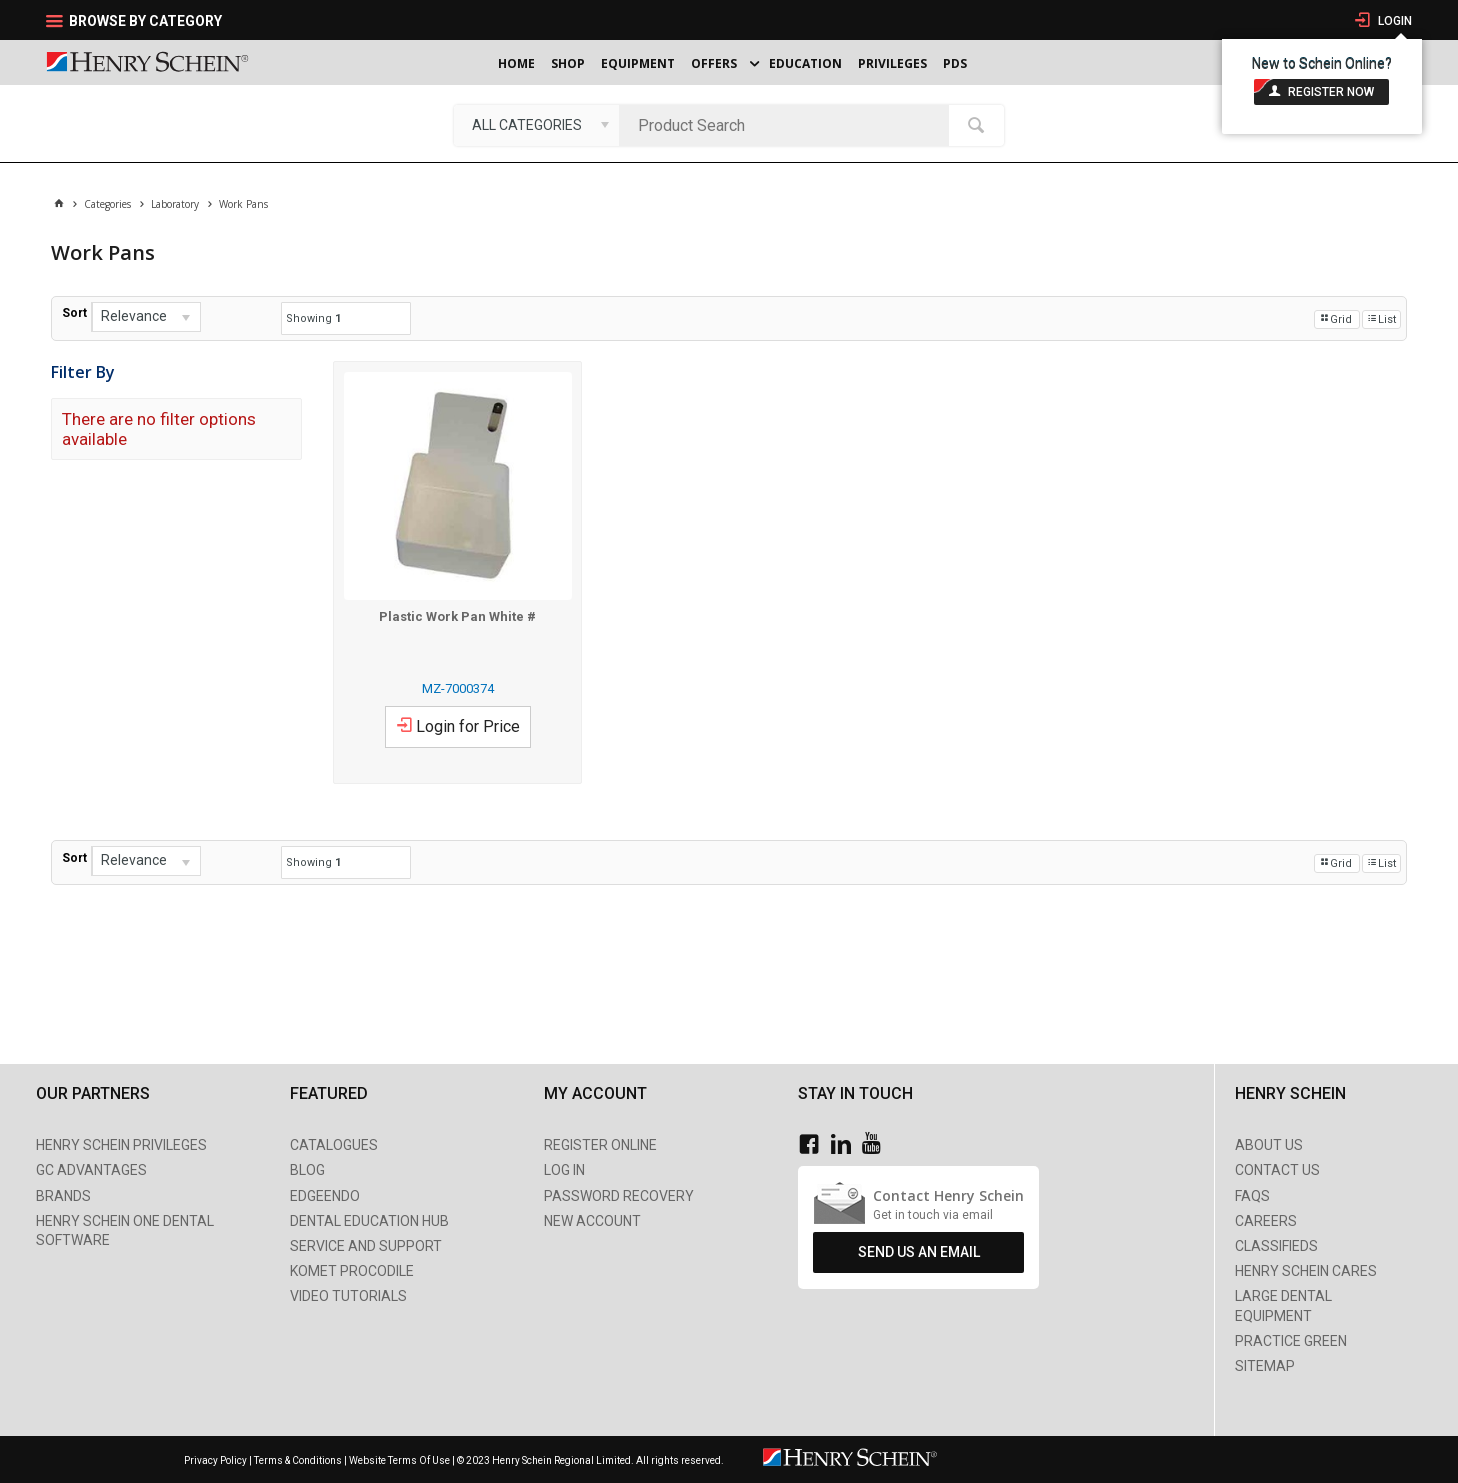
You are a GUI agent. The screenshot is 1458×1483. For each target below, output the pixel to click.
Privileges (892, 63)
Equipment (638, 63)
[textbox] (789, 125)
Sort (74, 313)
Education (805, 63)
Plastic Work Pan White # (457, 616)
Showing (313, 318)
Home (516, 63)
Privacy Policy (216, 1460)
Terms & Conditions (298, 1460)
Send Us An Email (919, 1252)
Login (1393, 21)
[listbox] (536, 125)
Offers (714, 63)
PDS (955, 63)
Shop (568, 63)
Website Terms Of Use (399, 1460)
